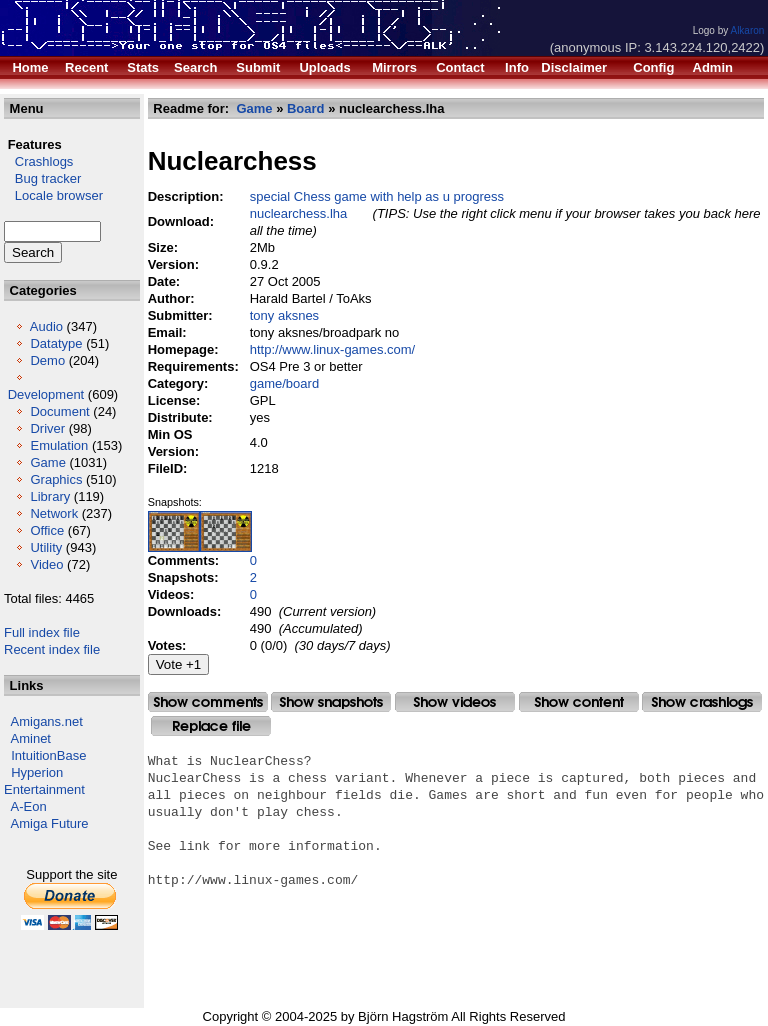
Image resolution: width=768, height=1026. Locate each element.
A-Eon (29, 806)
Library (50, 496)
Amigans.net (47, 721)
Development (46, 394)
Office (47, 530)
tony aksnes (284, 315)
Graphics (56, 479)
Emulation (59, 445)
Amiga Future (50, 823)
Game (47, 462)
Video (46, 564)
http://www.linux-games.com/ (332, 349)
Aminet (31, 738)
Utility (46, 547)
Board (306, 108)
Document (59, 411)
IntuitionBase (48, 755)
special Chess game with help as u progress (377, 196)
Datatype (56, 343)
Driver (47, 428)
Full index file (42, 632)
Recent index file (52, 649)
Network (54, 513)
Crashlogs (38, 161)
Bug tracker (42, 178)
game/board (284, 383)
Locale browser (53, 195)
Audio (46, 326)
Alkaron (747, 30)
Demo (47, 360)
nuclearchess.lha (299, 213)
